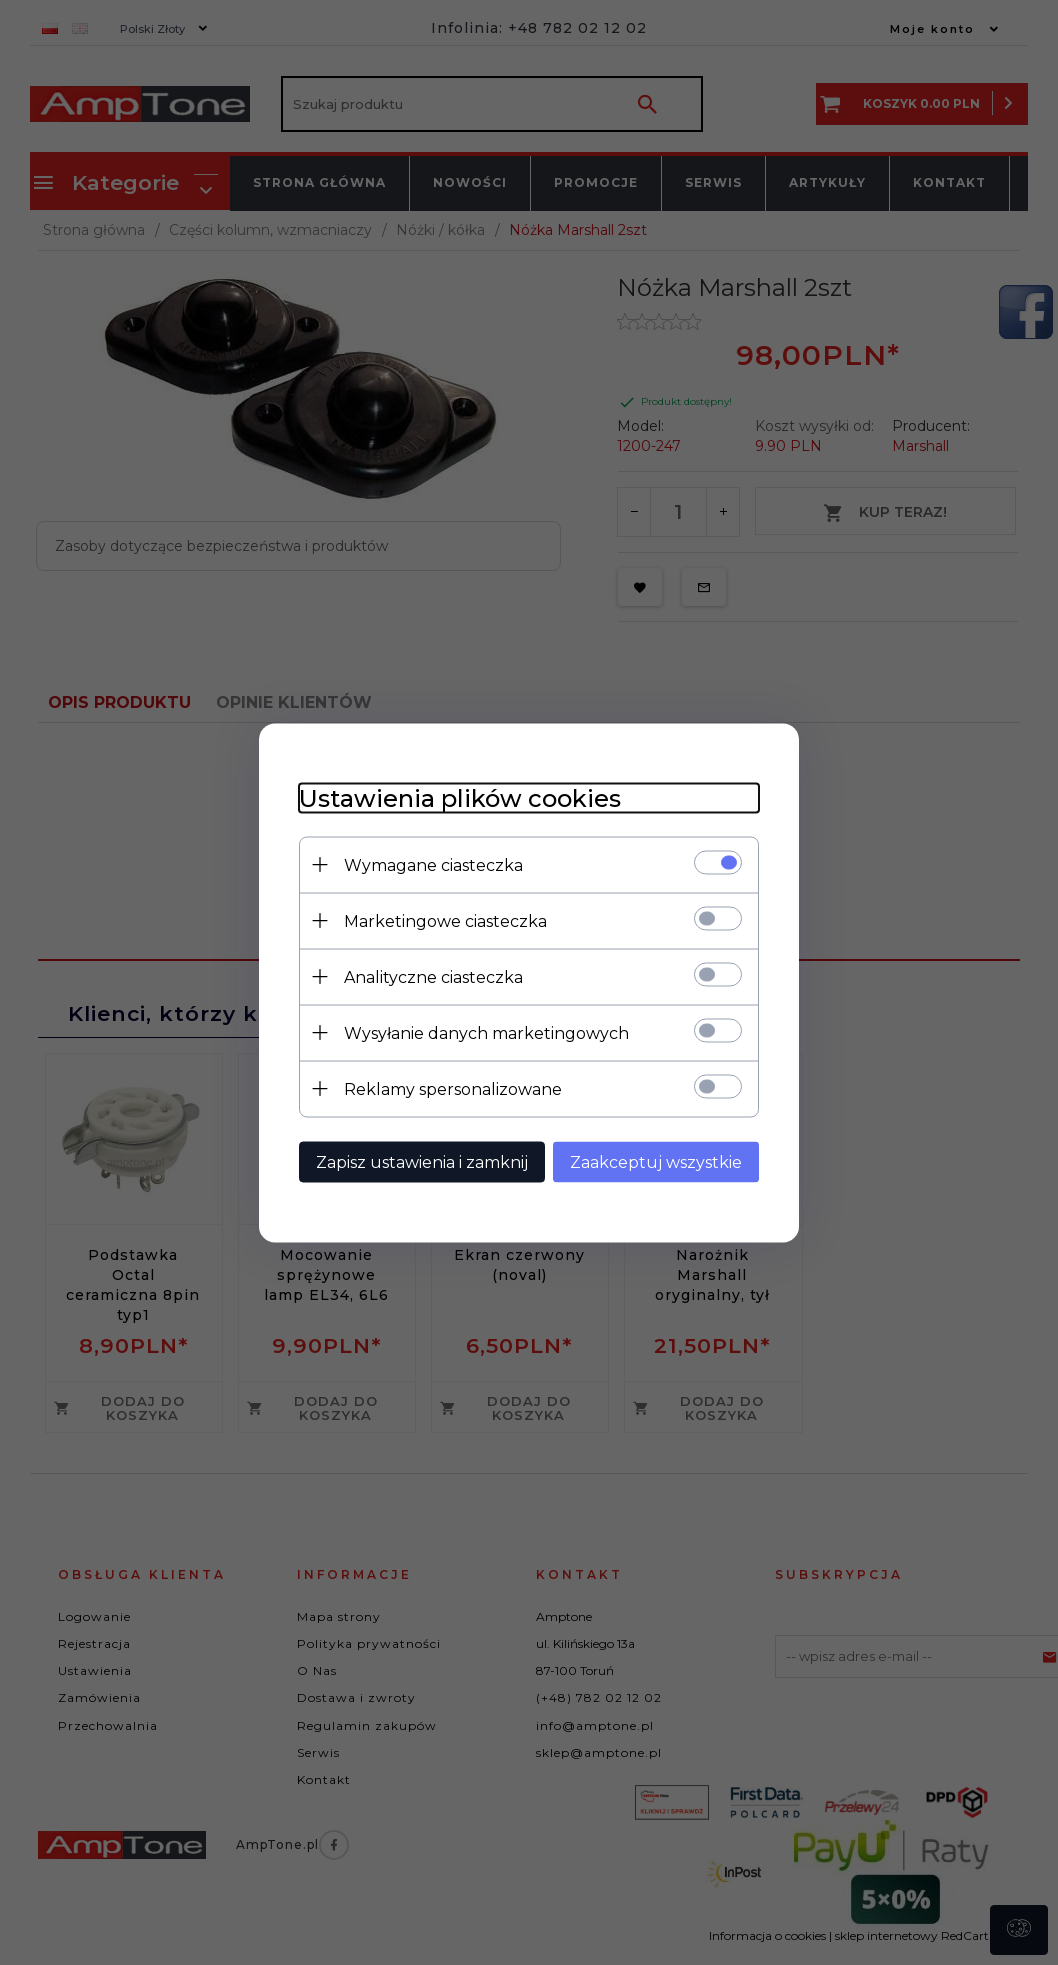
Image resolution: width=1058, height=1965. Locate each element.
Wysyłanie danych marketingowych (486, 1032)
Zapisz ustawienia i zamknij (422, 1161)
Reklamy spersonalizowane (453, 1088)
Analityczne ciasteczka (433, 976)
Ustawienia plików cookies (460, 797)
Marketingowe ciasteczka (445, 920)
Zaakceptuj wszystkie (656, 1161)
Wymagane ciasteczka (433, 864)
